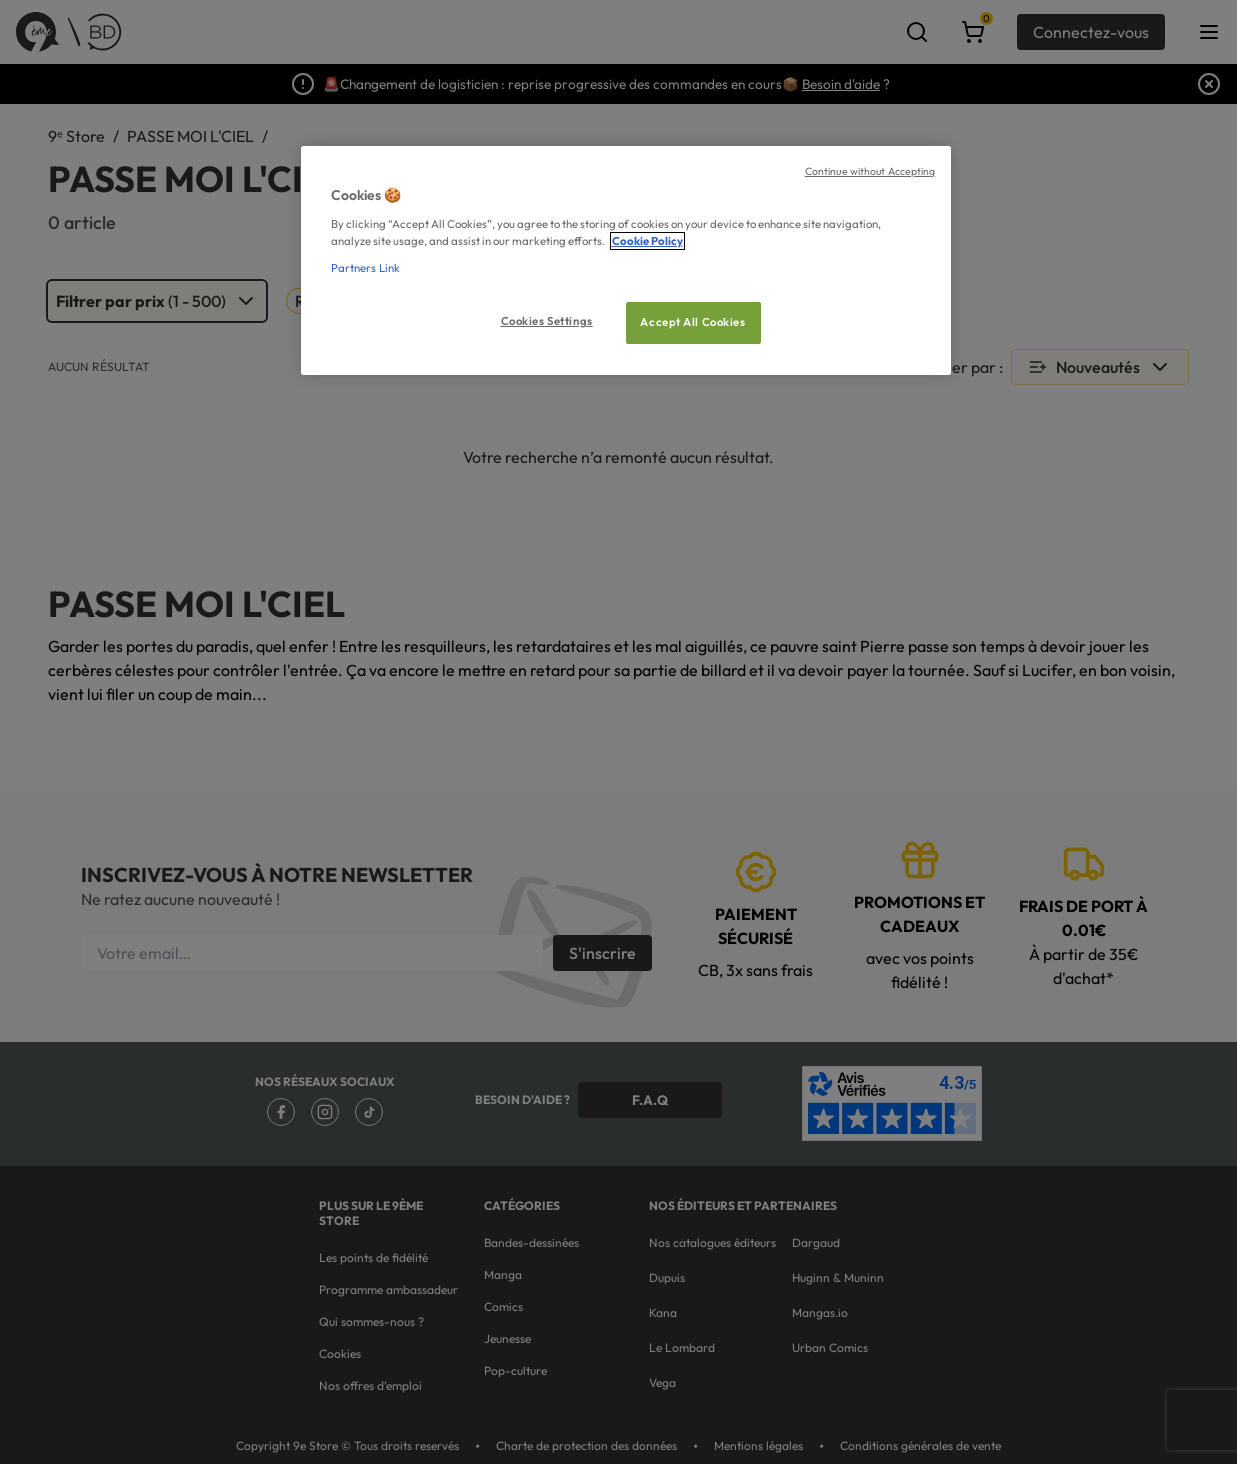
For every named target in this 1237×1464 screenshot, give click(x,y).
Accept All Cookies (692, 322)
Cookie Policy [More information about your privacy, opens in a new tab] (647, 241)
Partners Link (365, 268)
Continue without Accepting (870, 171)
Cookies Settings (547, 321)
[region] (626, 260)
